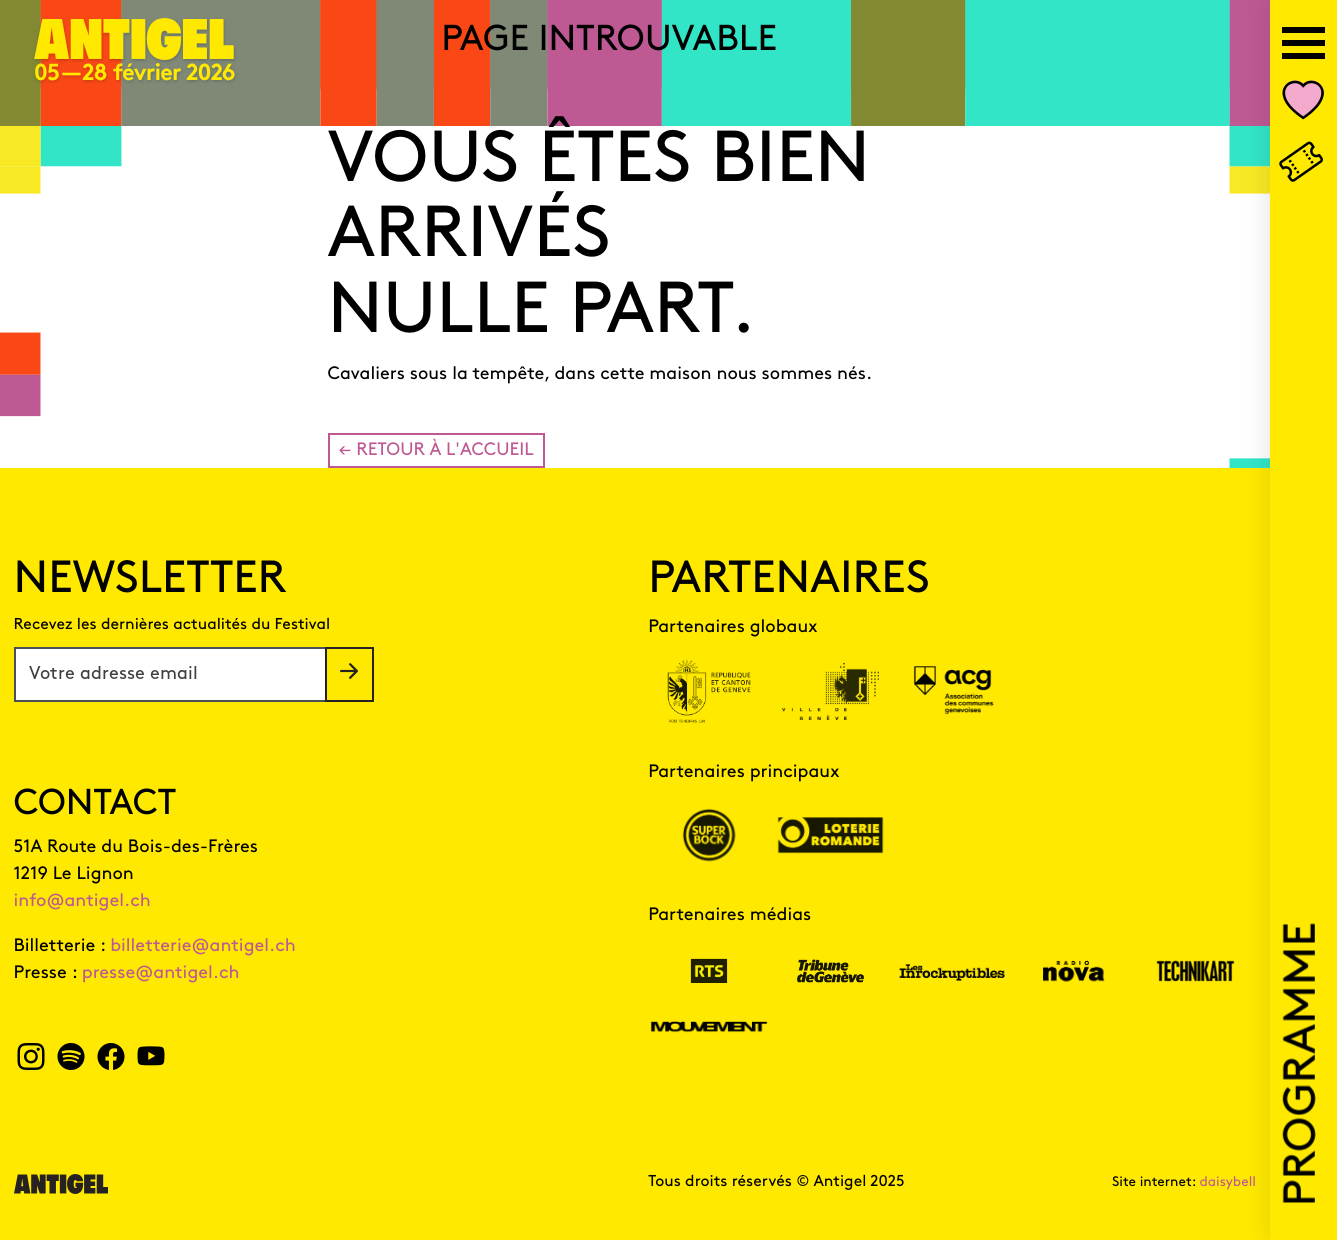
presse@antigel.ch (161, 973)
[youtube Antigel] (150, 1062)
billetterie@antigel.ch (203, 946)
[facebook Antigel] (110, 1062)
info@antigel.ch (82, 901)
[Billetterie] (1303, 164)
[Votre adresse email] (170, 674)
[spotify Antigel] (70, 1062)
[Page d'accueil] (135, 51)
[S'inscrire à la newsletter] (349, 674)
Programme (1303, 1064)
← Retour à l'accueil (436, 450)
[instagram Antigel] (31, 1062)
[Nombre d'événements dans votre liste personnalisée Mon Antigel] (1303, 104)
